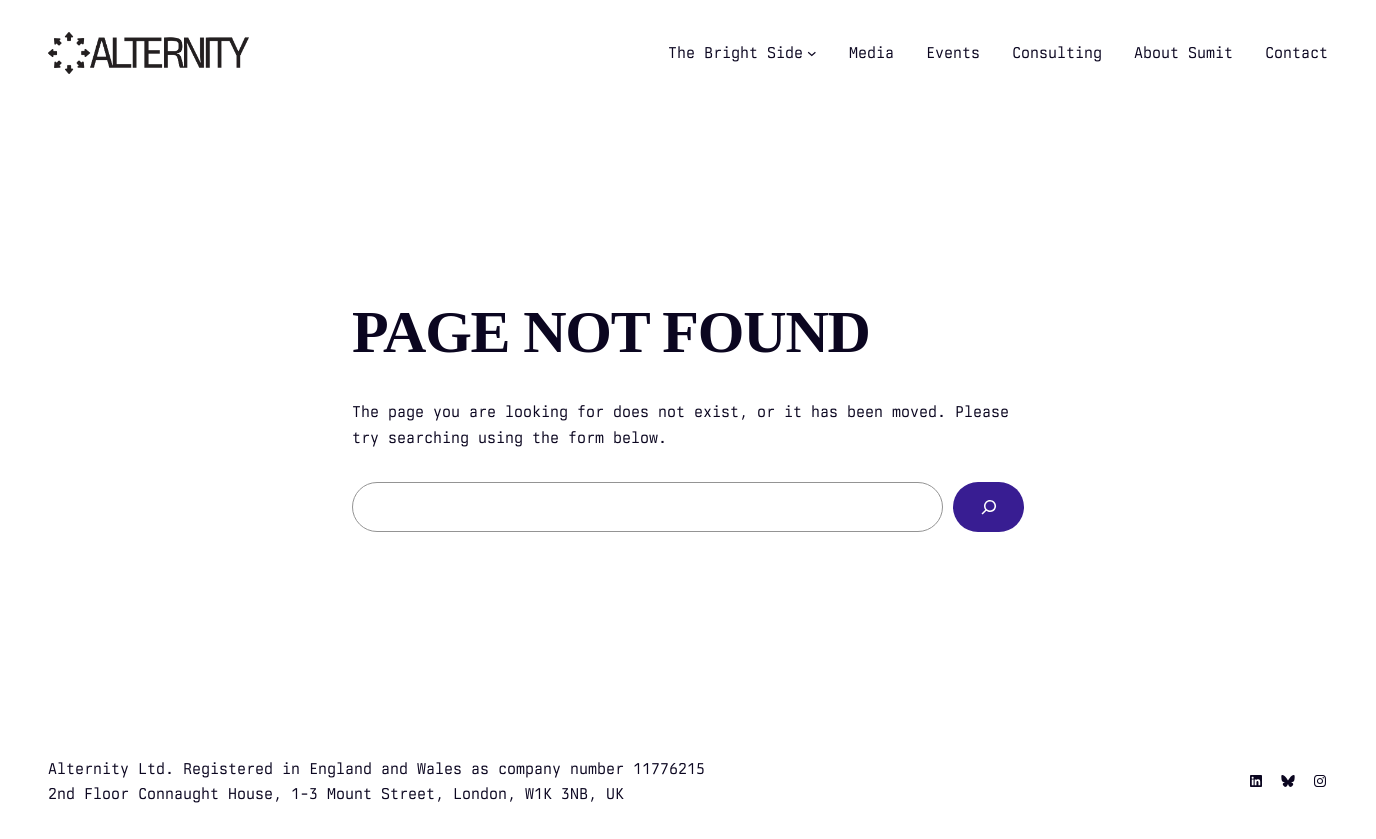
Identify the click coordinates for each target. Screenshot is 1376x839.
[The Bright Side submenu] (812, 53)
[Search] (988, 506)
